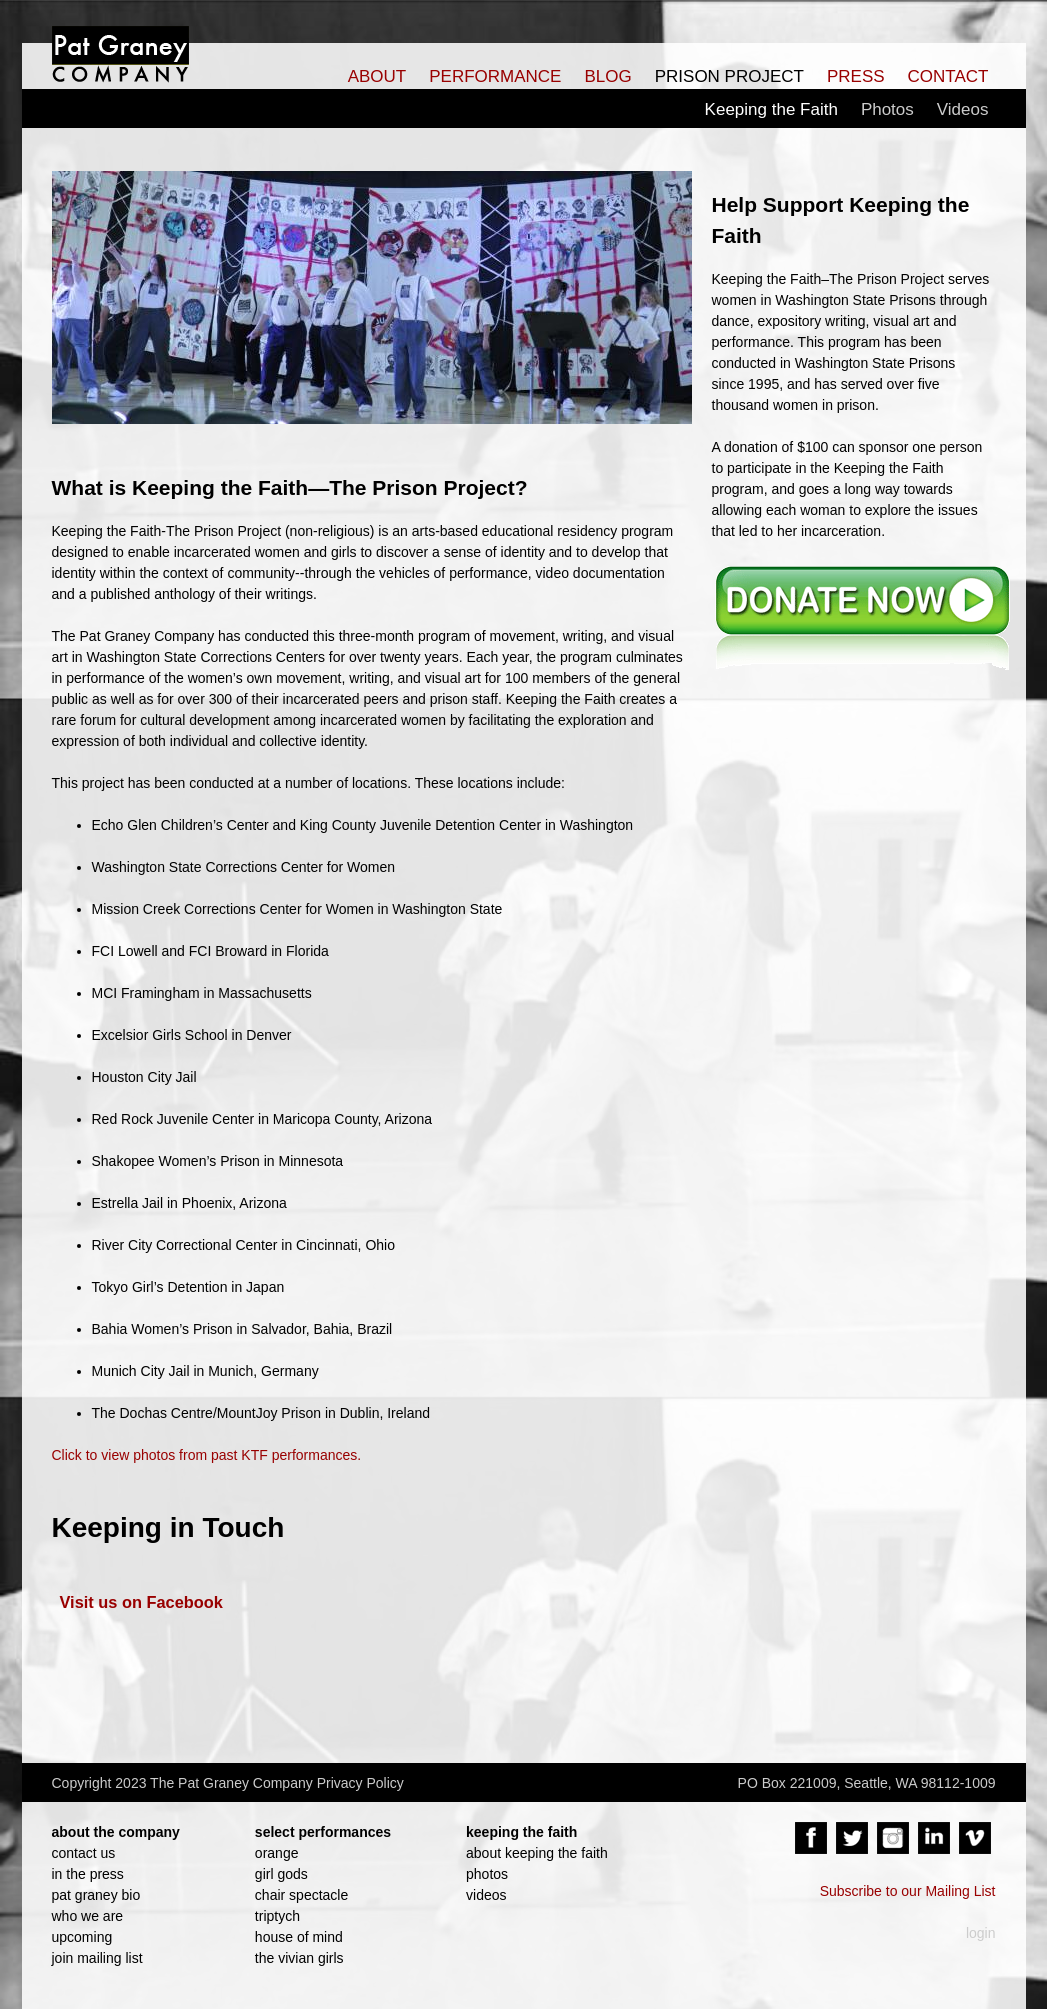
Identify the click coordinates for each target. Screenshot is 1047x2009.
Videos (963, 109)
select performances (323, 1832)
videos (486, 1895)
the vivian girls (299, 1958)
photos (487, 1874)
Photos (887, 109)
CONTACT (948, 76)
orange (277, 1853)
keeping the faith (521, 1832)
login (981, 1933)
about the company (116, 1832)
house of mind (299, 1937)
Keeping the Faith (771, 109)
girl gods (281, 1874)
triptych (277, 1916)
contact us (84, 1853)
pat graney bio (96, 1895)
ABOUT (377, 76)
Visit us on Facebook (141, 1602)
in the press (88, 1874)
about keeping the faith (537, 1853)
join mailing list (97, 1958)
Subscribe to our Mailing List (908, 1891)
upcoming (82, 1937)
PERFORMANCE (495, 76)
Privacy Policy (360, 1783)
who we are (88, 1916)
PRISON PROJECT (729, 76)
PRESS (856, 76)
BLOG (607, 76)
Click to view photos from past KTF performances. (207, 1455)
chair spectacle (301, 1895)
